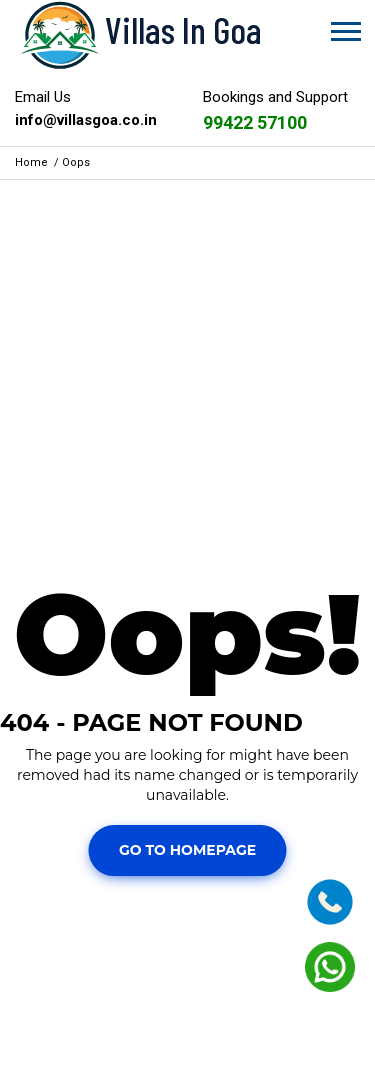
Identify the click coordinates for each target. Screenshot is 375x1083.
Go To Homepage (187, 850)
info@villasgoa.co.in (86, 120)
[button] (344, 27)
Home (31, 162)
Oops (76, 162)
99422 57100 (255, 122)
